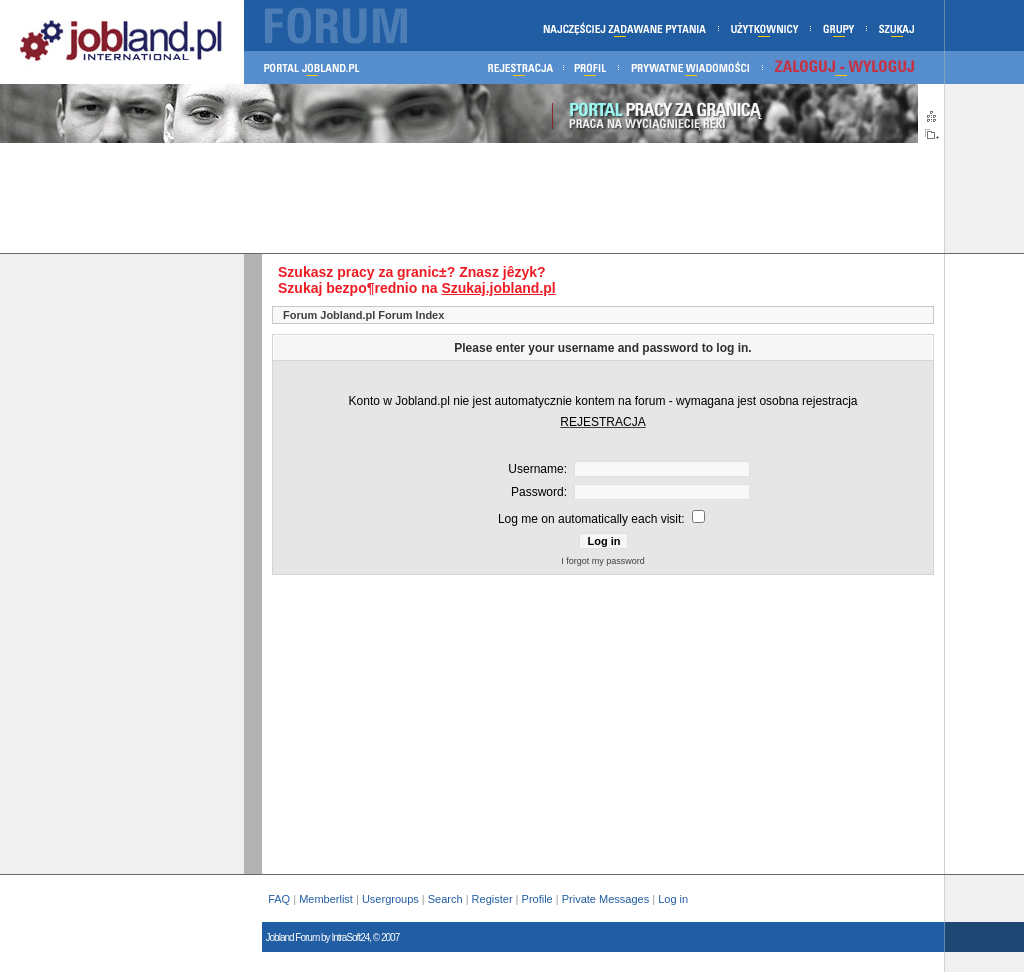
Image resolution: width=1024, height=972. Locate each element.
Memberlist (326, 899)
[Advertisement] (472, 198)
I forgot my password (603, 561)
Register (492, 899)
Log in (674, 899)
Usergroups (390, 899)
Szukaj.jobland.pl (498, 288)
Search (445, 899)
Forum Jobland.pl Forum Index (363, 315)
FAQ (279, 899)
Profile (537, 899)
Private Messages (605, 899)
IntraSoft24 (350, 937)
